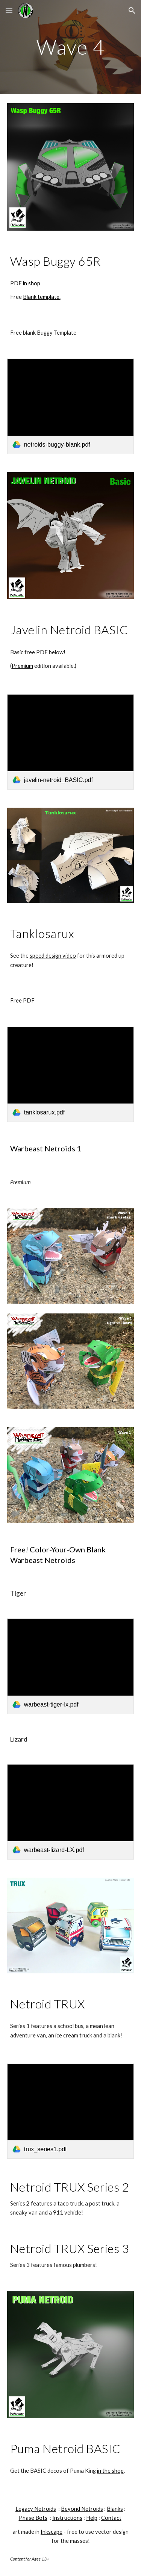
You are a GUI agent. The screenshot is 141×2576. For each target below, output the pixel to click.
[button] (9, 10)
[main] (70, 47)
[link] (70, 406)
